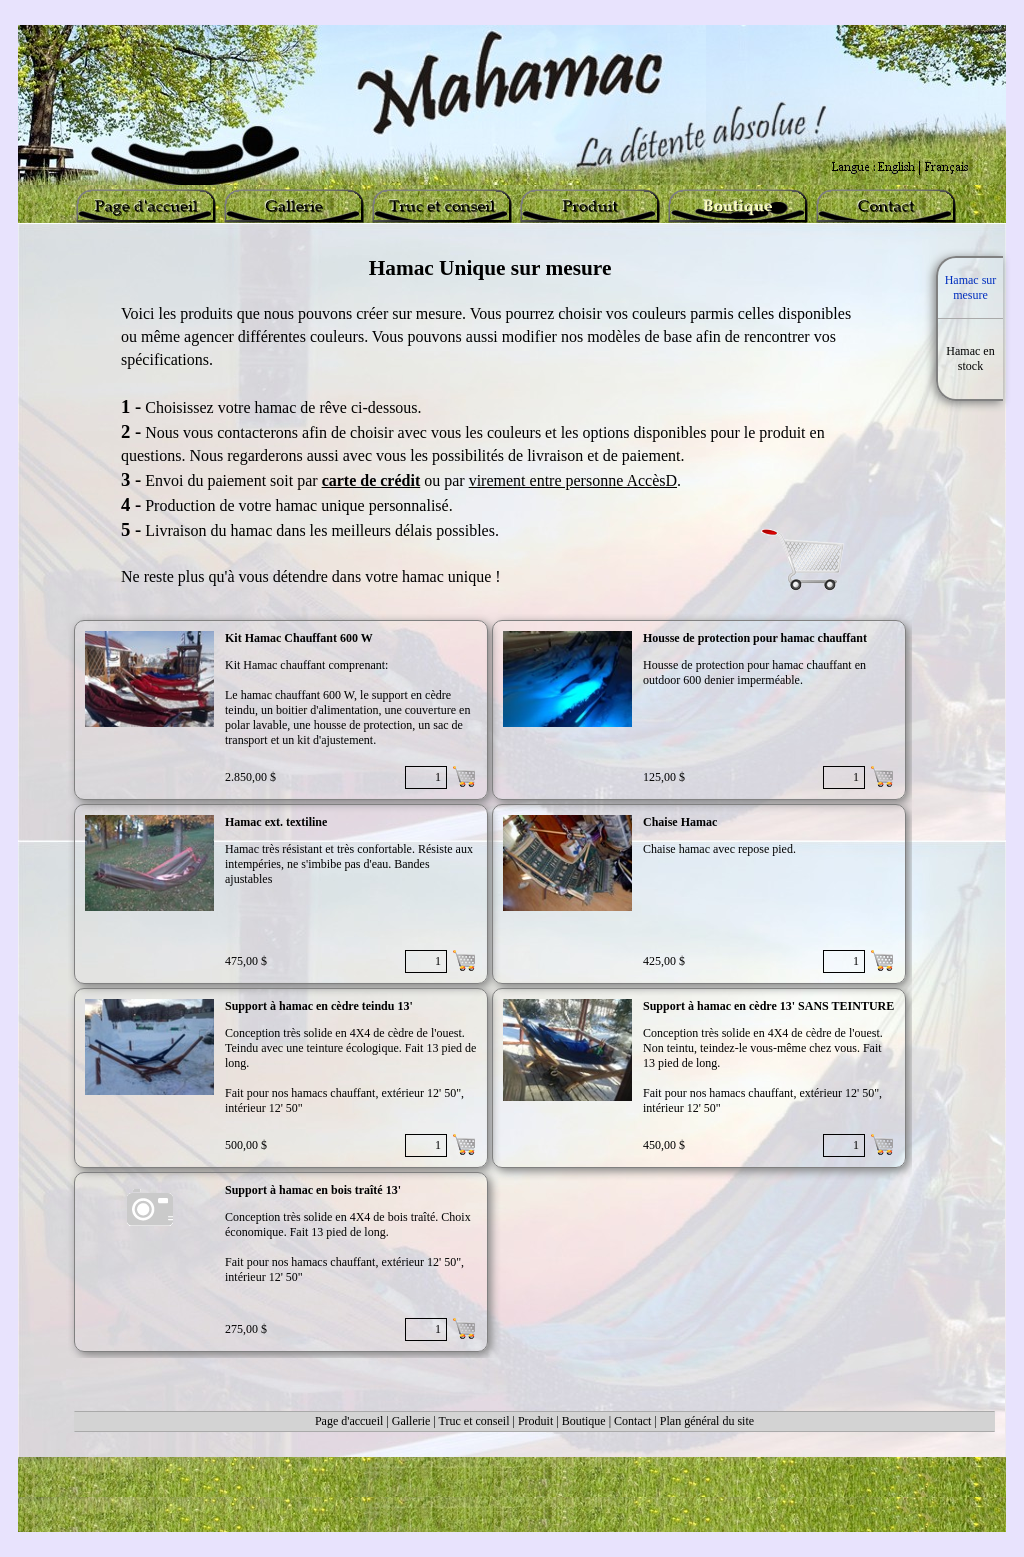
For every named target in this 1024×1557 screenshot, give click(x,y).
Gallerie (411, 1421)
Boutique (584, 1421)
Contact (632, 1421)
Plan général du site (707, 1421)
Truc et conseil (474, 1421)
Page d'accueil (349, 1421)
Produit (535, 1421)
